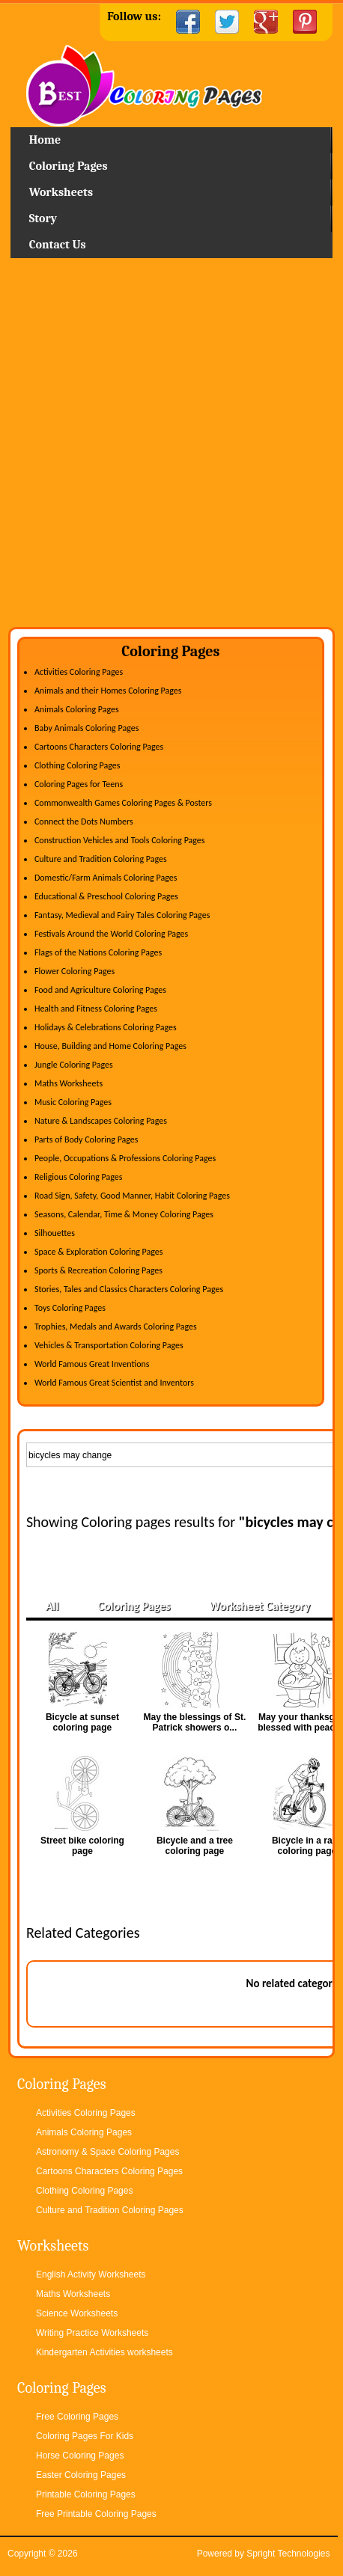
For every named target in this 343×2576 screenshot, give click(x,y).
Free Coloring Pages (77, 2416)
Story (43, 218)
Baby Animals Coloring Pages (86, 728)
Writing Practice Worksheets (92, 2333)
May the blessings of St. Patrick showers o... (195, 1722)
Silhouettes (54, 1233)
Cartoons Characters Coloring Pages (98, 746)
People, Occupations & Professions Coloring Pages (125, 1158)
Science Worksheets (77, 2313)
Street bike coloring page (82, 1845)
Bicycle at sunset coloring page (82, 1722)
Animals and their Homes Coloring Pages (108, 690)
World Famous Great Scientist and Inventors (114, 1382)
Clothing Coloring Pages (77, 765)
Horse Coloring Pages (80, 2455)
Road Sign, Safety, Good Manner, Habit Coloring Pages (132, 1195)
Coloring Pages (68, 166)
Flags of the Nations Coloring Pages (98, 952)
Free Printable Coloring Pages (96, 2514)
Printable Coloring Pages (86, 2494)
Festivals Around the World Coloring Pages (111, 933)
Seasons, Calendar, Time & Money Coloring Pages (123, 1214)
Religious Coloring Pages (78, 1177)
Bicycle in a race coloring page (307, 1845)
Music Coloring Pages (73, 1102)
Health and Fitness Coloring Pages (95, 1008)
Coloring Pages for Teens (78, 784)
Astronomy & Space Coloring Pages (107, 2152)
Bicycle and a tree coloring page (195, 1845)
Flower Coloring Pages (74, 971)
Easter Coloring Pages (81, 2475)
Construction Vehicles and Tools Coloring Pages (119, 840)
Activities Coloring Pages (78, 672)
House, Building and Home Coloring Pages (110, 1046)
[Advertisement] (171, 448)
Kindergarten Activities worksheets (104, 2352)
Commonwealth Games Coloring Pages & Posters (123, 803)
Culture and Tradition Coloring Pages (100, 859)
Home (171, 85)
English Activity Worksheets (91, 2274)
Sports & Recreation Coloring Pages (98, 1270)
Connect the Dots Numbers (83, 821)
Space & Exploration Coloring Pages (98, 1251)
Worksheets (61, 192)
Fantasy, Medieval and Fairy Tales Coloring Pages (122, 915)
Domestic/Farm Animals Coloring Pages (105, 877)
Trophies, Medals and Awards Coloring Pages (115, 1326)
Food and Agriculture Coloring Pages (100, 990)
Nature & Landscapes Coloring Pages (100, 1121)
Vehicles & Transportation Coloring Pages (108, 1345)
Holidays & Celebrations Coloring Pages (105, 1027)
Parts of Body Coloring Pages (86, 1139)
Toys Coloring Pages (70, 1308)
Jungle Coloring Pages (73, 1064)
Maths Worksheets (68, 1083)
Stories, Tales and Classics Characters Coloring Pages (128, 1289)
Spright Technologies (288, 2553)
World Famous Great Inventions (92, 1364)
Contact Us (57, 244)
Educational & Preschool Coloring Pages (106, 896)
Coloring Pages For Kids (84, 2436)
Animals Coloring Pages (76, 709)
